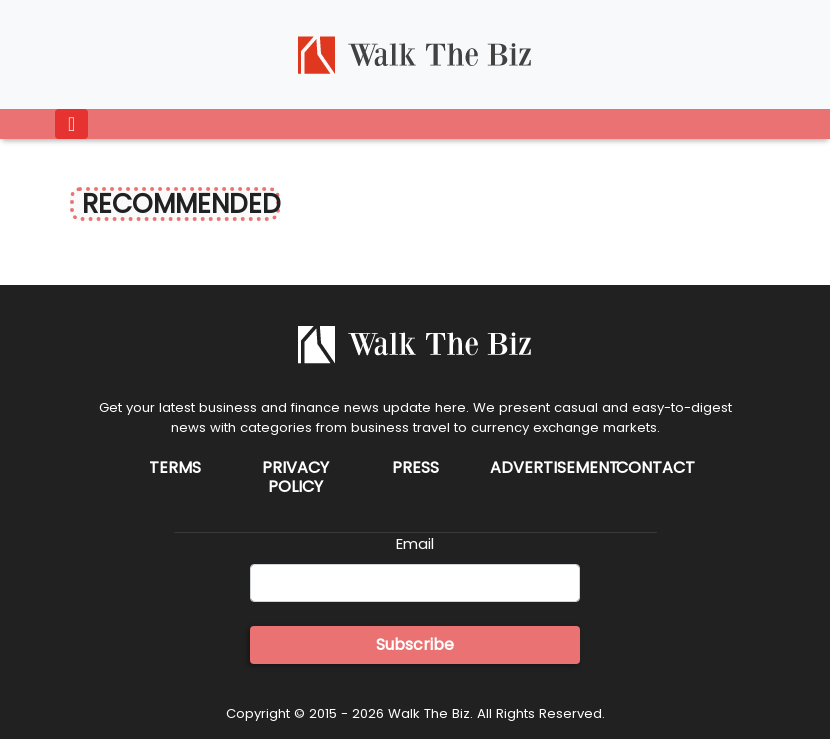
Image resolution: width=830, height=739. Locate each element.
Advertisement (554, 467)
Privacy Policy (295, 477)
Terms (175, 467)
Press (415, 467)
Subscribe (415, 644)
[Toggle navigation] (71, 124)
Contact (655, 467)
